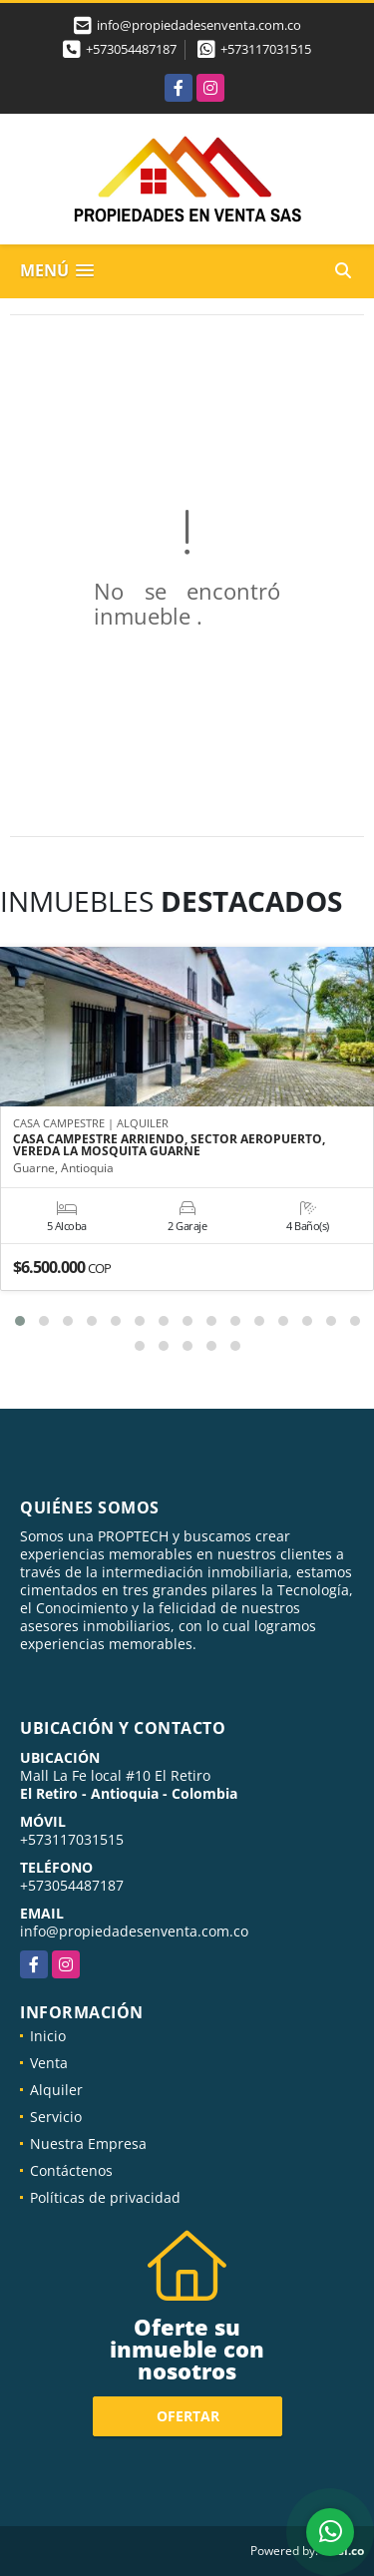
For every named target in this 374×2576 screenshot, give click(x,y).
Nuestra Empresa (88, 2143)
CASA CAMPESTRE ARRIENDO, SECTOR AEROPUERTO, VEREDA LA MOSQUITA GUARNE (169, 1145)
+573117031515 (265, 49)
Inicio (48, 2035)
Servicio (56, 2116)
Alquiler (56, 2089)
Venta (49, 2062)
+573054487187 (131, 49)
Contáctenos (71, 2170)
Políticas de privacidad (105, 2197)
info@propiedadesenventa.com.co (134, 1931)
